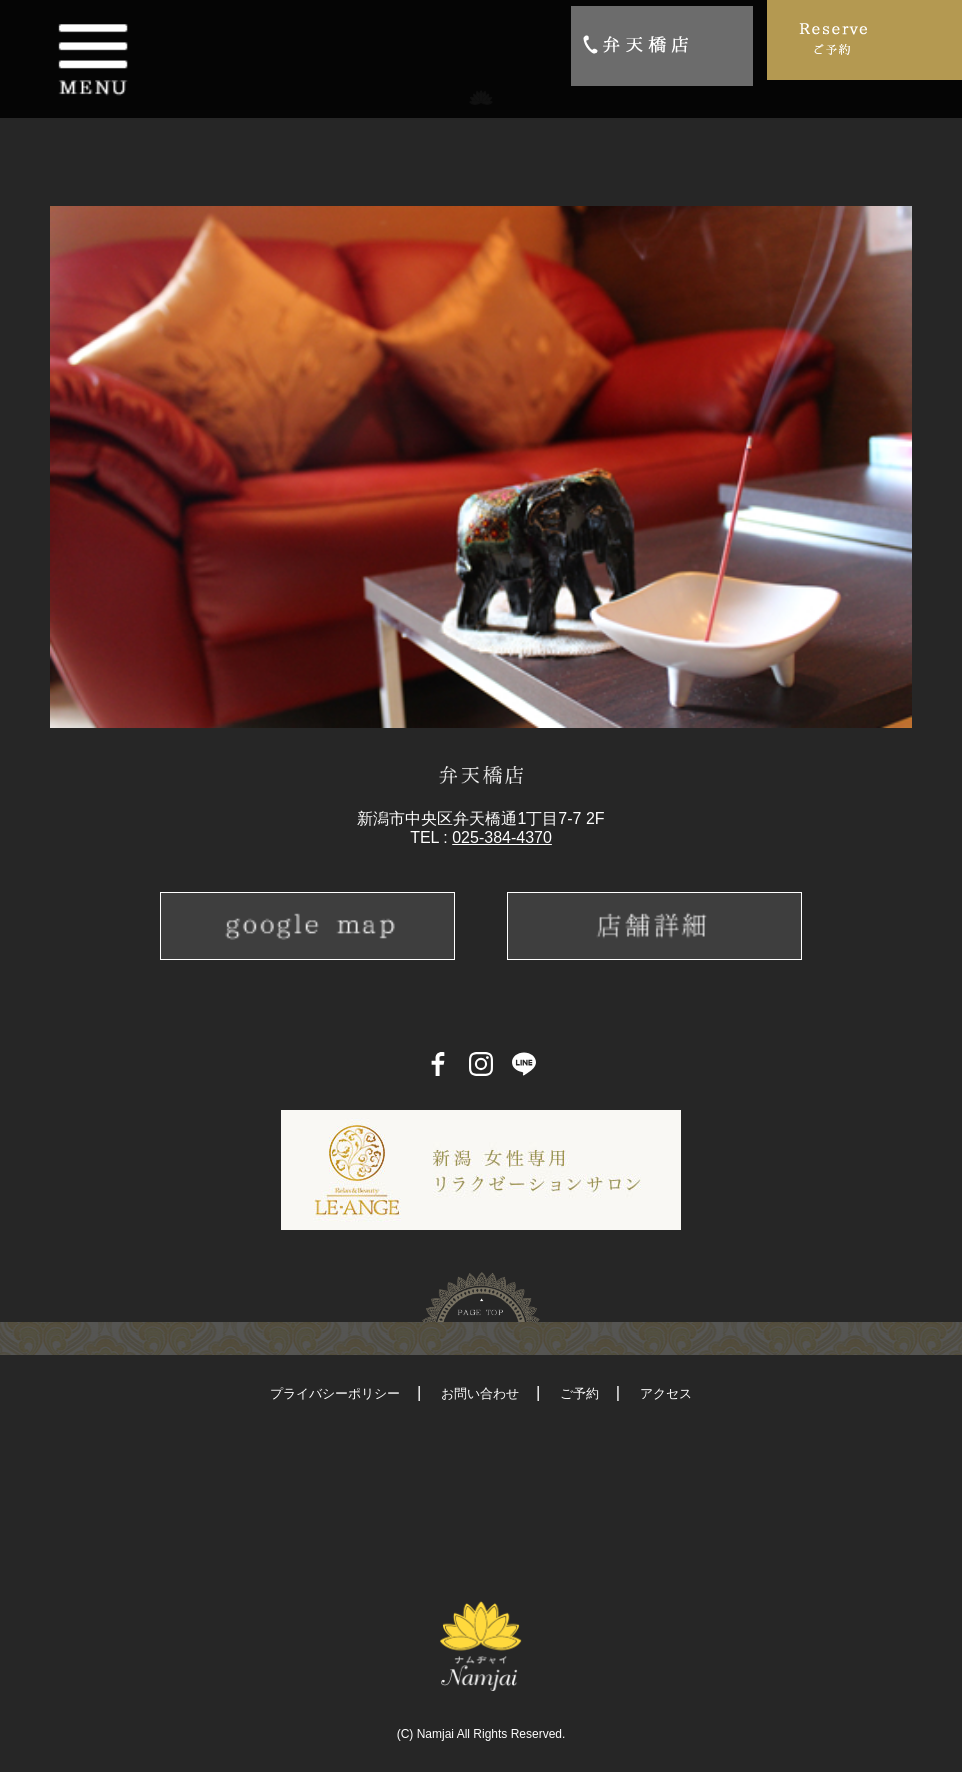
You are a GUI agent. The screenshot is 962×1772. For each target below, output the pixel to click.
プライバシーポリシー (335, 1393)
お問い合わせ (480, 1393)
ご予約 (579, 1393)
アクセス (666, 1393)
